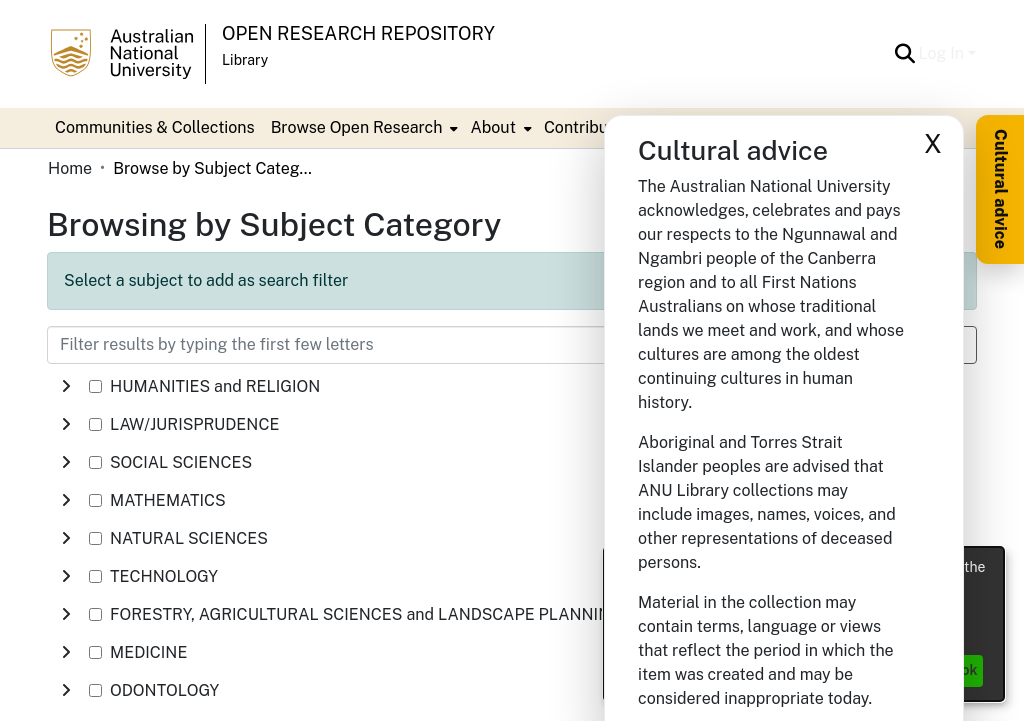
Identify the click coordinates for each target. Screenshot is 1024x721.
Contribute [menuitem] (583, 127)
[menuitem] (363, 128)
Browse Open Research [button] (357, 127)
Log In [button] (943, 53)
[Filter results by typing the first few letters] (412, 345)
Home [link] (70, 168)
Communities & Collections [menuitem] (155, 127)
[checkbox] (95, 386)
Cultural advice (1000, 189)
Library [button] (245, 60)
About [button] (492, 127)
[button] (905, 54)
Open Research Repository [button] (358, 33)
